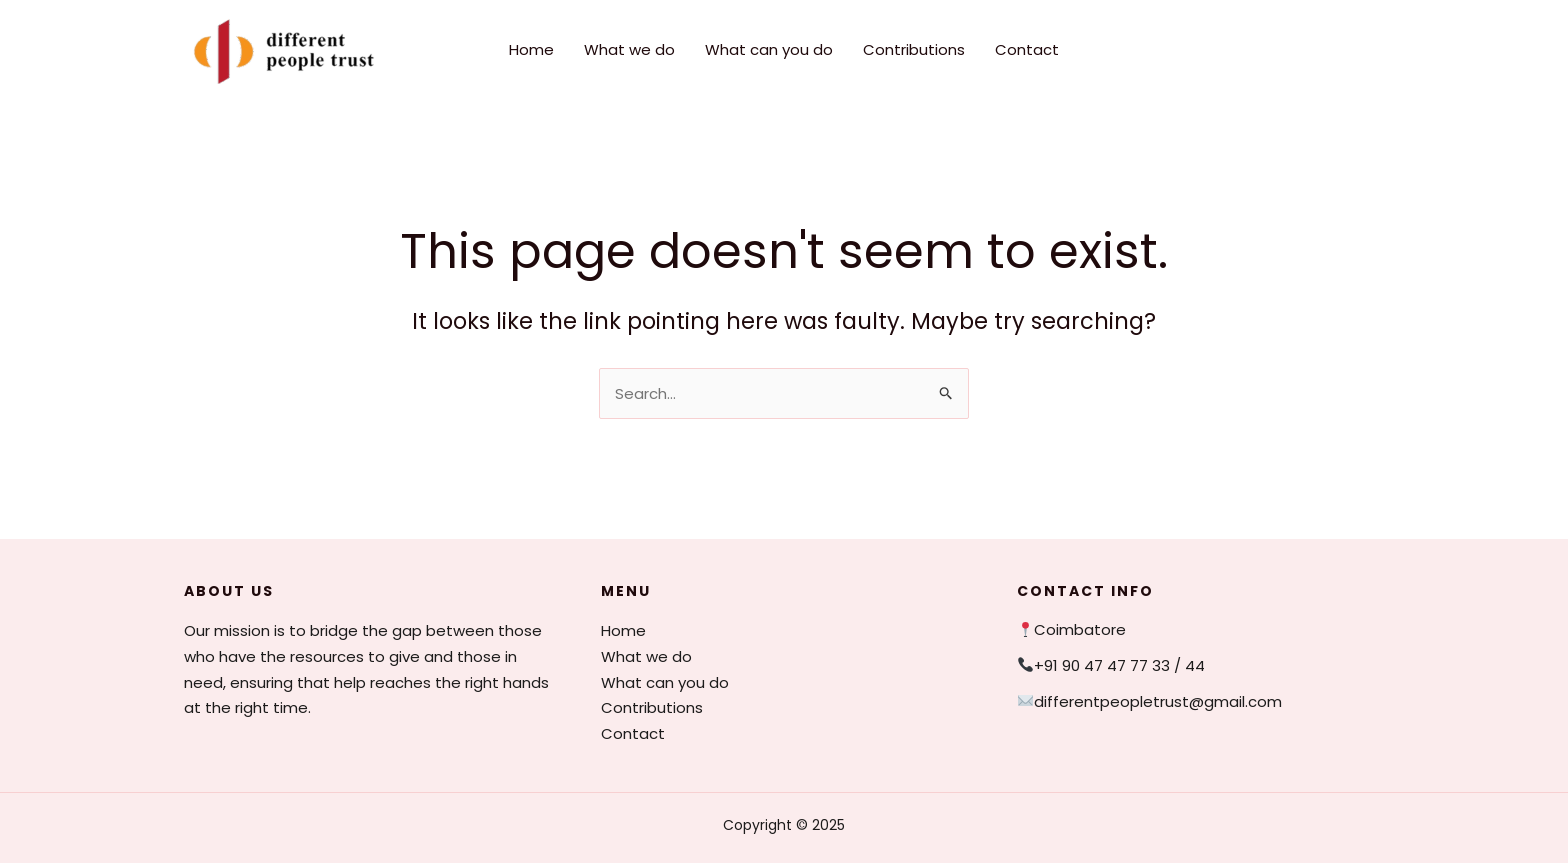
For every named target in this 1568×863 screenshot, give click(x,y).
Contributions (914, 49)
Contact (1027, 49)
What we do (629, 49)
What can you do (769, 49)
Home (531, 49)
